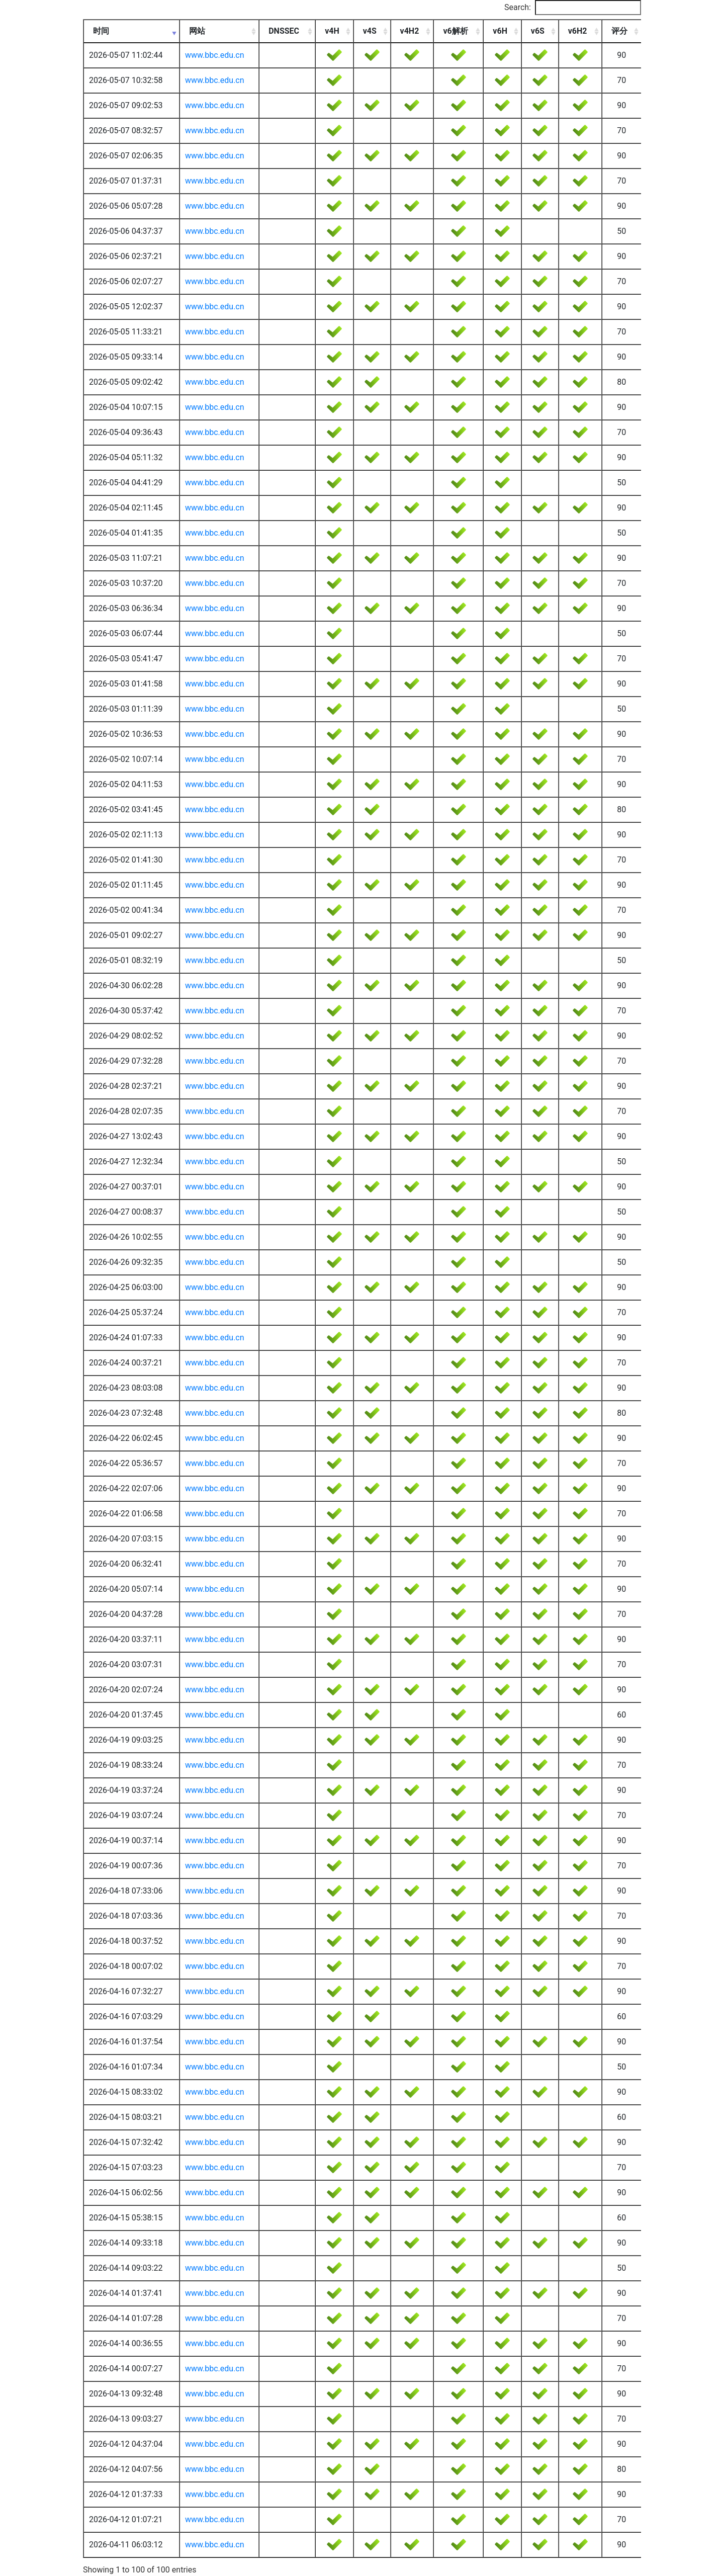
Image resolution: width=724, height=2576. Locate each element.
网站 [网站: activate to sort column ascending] (197, 31)
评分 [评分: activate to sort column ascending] (619, 31)
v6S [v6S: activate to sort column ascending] (538, 31)
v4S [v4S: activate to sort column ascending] (370, 31)
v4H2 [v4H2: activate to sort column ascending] (409, 31)
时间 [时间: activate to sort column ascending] (101, 31)
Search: (572, 7)
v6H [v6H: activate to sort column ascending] (500, 31)
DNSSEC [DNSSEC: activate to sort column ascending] (283, 31)
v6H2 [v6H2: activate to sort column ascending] (577, 31)
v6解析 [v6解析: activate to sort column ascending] (455, 31)
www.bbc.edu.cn (214, 55)
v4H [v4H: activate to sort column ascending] (332, 31)
